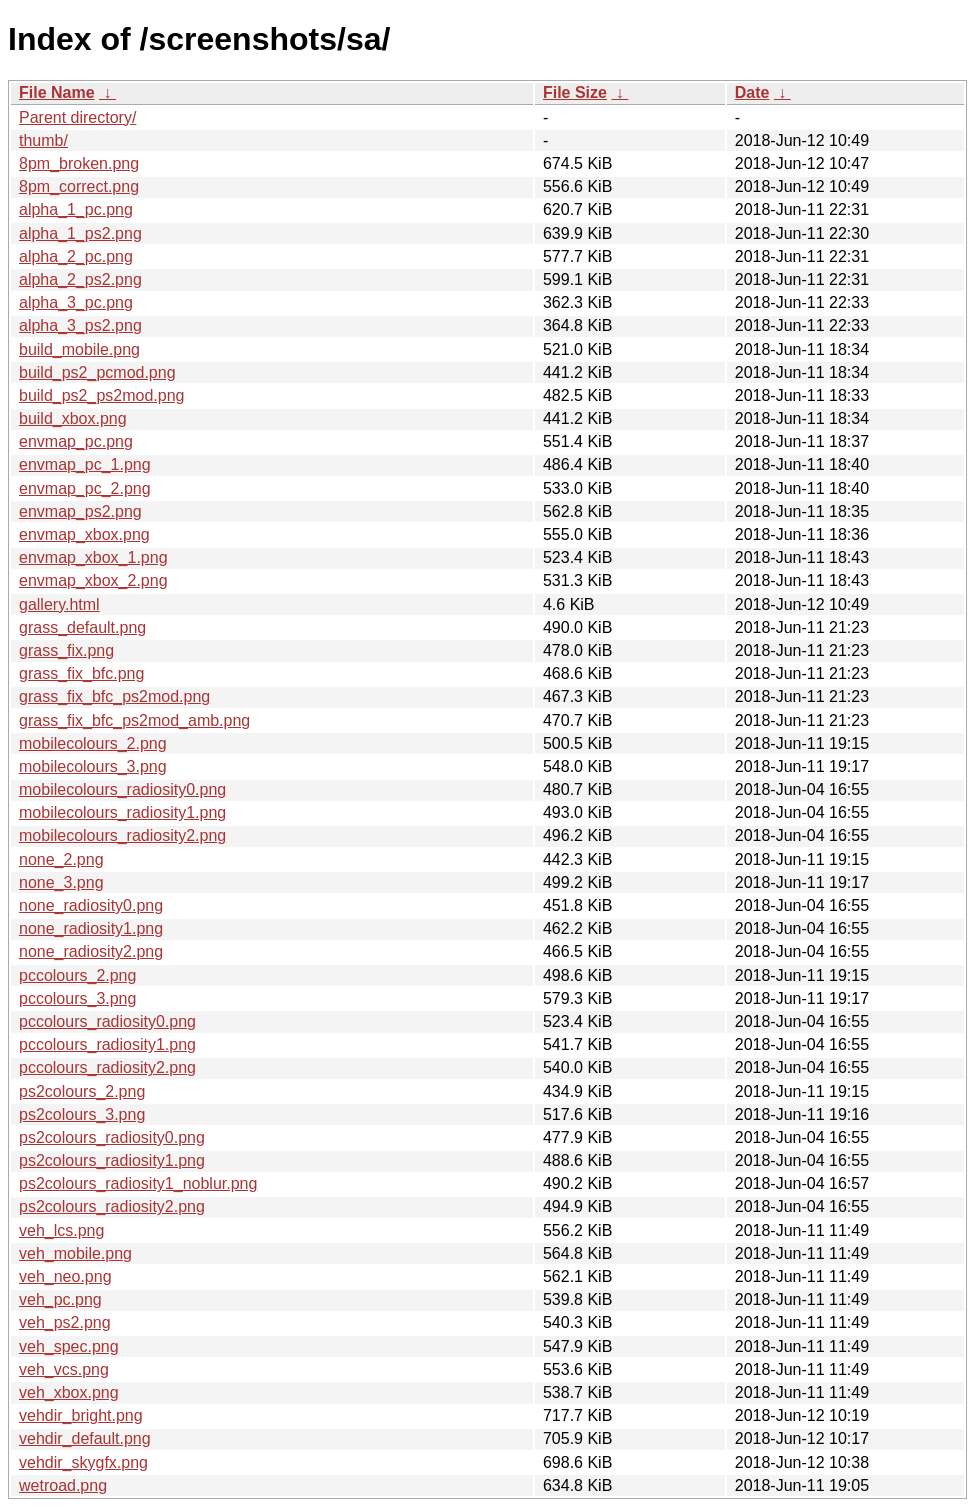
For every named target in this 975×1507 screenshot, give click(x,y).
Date (752, 92)
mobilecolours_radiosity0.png (122, 789)
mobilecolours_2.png (93, 743)
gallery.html (59, 604)
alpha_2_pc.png (76, 256)
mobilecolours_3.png (93, 766)
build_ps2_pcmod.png (97, 372)
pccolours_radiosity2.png (107, 1067)
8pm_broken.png (79, 163)
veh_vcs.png (64, 1369)
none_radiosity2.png (91, 951)
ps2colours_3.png (82, 1114)
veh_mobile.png (75, 1253)
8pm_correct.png (79, 186)
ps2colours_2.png (82, 1091)
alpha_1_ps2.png (80, 233)
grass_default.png (82, 627)
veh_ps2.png (65, 1322)
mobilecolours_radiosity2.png (122, 835)
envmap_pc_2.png (85, 488)
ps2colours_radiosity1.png (112, 1160)
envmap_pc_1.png (85, 464)
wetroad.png (63, 1485)
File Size (575, 92)
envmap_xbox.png (84, 534)
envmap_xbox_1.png (93, 557)
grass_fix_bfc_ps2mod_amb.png (134, 720)
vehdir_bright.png (81, 1415)
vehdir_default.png (85, 1438)
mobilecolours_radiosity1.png (122, 812)
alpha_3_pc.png (76, 302)
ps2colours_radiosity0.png (112, 1137)
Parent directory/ (77, 117)
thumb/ (43, 140)
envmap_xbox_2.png (93, 580)
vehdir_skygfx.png (83, 1462)
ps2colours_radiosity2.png (112, 1206)
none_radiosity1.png (91, 928)
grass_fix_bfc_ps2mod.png (114, 696)
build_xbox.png (73, 418)
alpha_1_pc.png (76, 209)
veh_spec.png (69, 1346)
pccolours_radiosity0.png (107, 1021)
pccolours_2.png (77, 975)
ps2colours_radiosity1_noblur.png (138, 1183)
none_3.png (61, 882)
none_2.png (61, 859)
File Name (57, 92)
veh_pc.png (60, 1299)
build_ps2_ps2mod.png (101, 395)
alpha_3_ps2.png (80, 325)
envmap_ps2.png (80, 511)
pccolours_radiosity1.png (107, 1044)
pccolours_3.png (77, 998)
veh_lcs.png (61, 1230)
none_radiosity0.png (91, 905)
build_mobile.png (79, 349)
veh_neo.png (65, 1276)
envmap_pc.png (76, 441)
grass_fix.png (66, 650)
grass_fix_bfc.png (81, 673)
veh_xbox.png (69, 1392)
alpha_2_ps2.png (80, 279)
